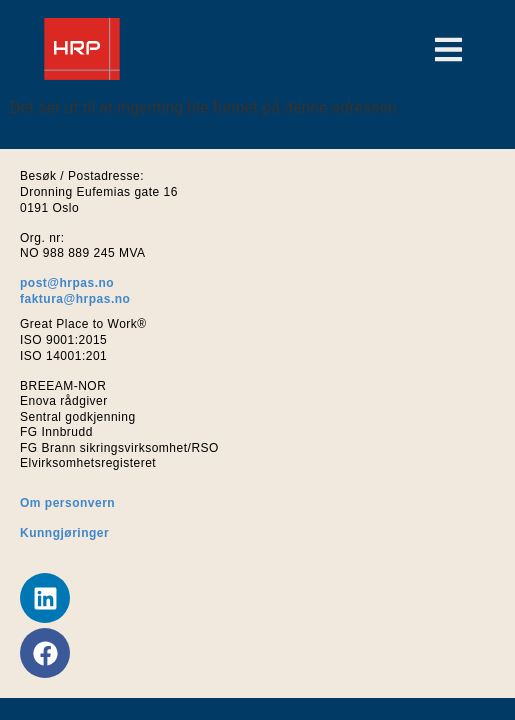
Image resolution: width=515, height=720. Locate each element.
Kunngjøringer (64, 533)
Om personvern (67, 503)
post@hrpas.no (67, 283)
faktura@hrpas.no (75, 299)
